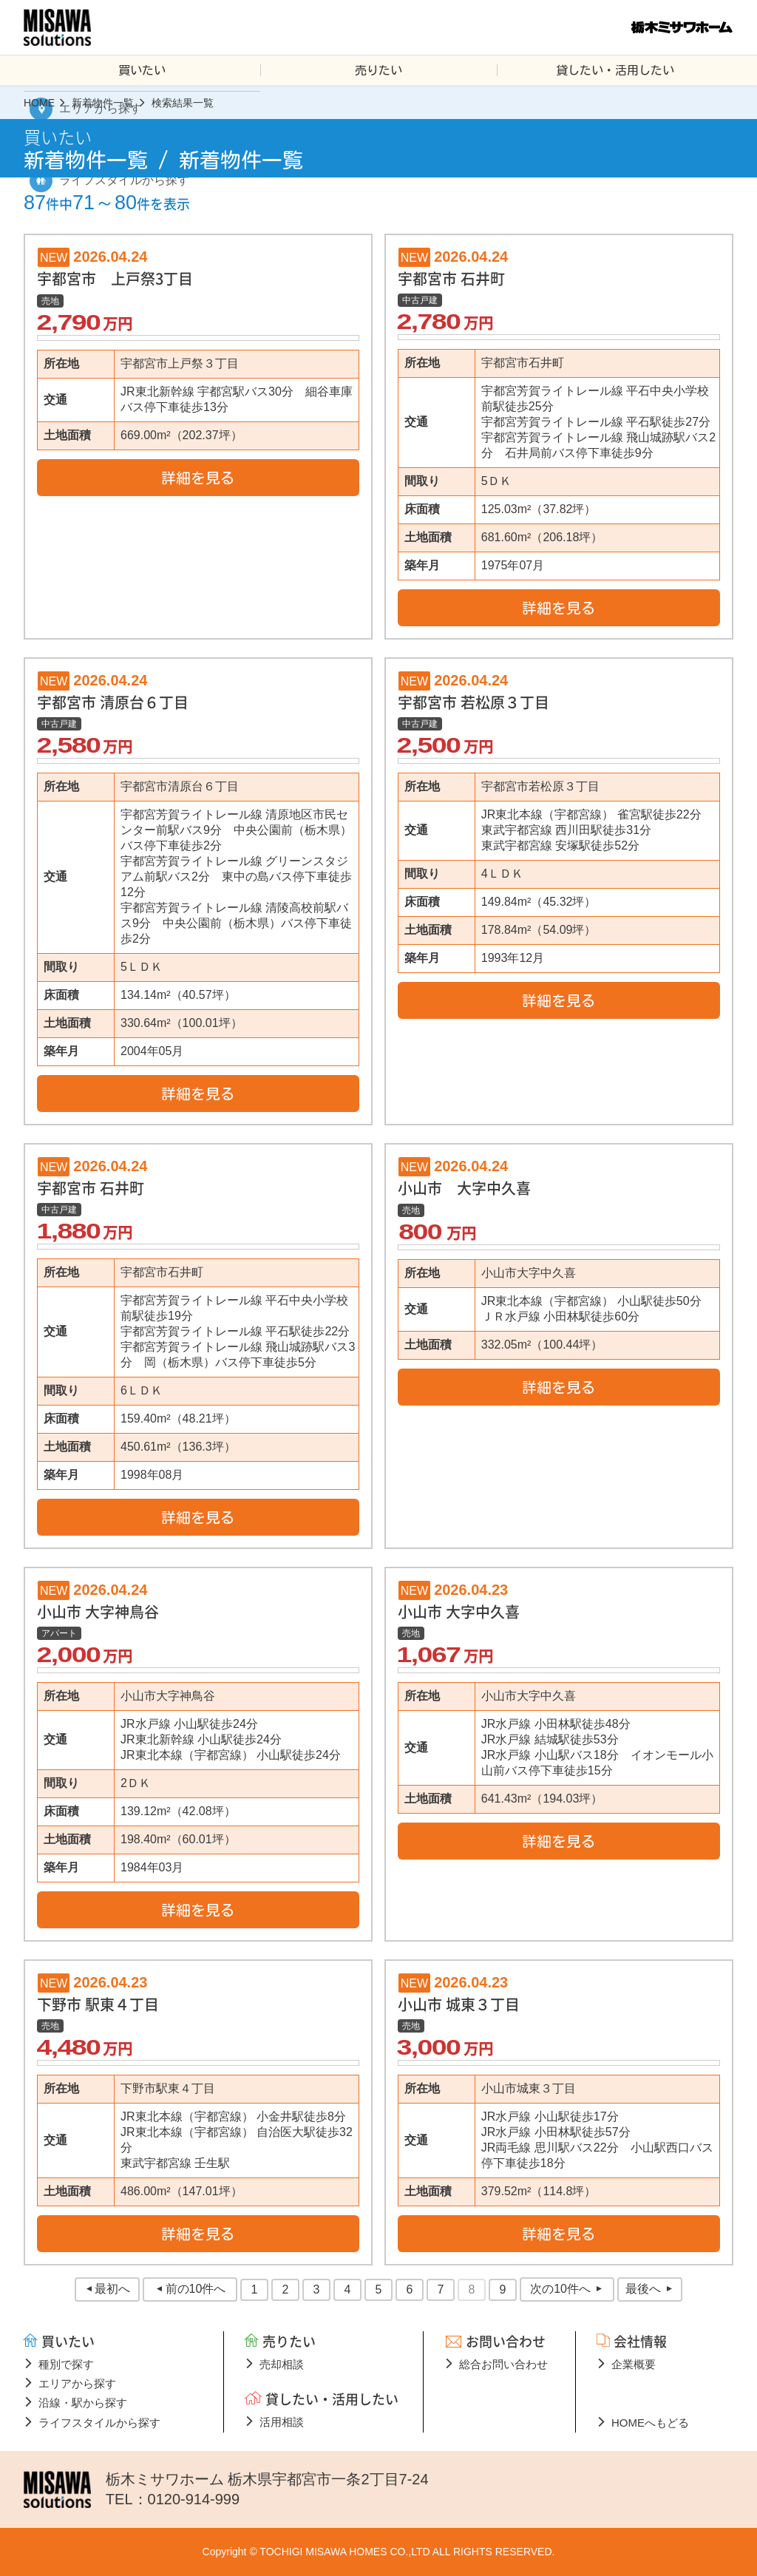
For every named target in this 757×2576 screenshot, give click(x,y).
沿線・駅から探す (82, 2402)
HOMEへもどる (650, 2422)
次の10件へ (560, 2288)
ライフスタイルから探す (99, 2422)
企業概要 (633, 2364)
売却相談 (281, 2364)
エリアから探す (77, 2383)
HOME (39, 103)
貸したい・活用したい (615, 70)
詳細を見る (198, 477)
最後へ (643, 2288)
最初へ (112, 2288)
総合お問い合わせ (503, 2364)
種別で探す (66, 2364)
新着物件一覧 (103, 103)
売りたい (378, 70)
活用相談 (281, 2422)
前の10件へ (196, 2288)
